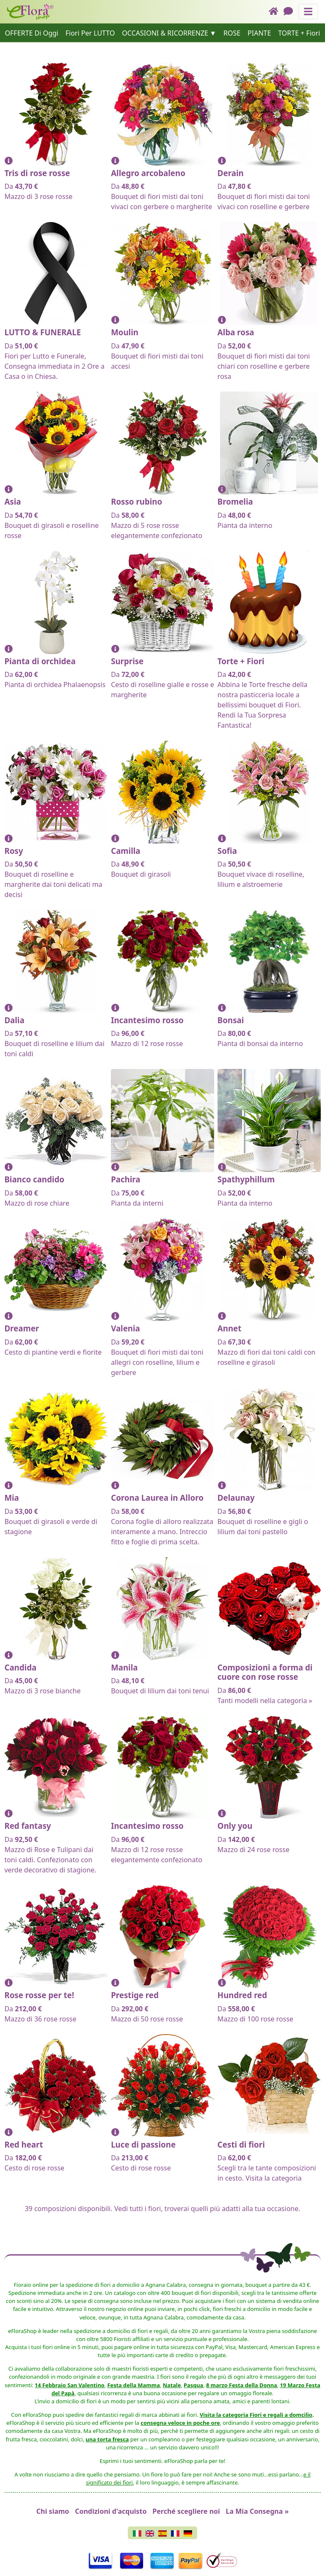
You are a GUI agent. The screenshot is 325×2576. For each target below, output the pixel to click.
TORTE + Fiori (299, 33)
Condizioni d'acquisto (110, 2511)
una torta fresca (107, 2439)
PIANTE (259, 33)
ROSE (231, 33)
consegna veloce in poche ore (180, 2423)
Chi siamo (52, 2511)
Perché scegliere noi (186, 2511)
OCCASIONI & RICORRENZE (165, 33)
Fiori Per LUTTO (90, 33)
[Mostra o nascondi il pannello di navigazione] (308, 11)
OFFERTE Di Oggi (31, 33)
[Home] (276, 11)
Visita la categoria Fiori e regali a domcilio (256, 2415)
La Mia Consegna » (257, 2511)
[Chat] (291, 11)
